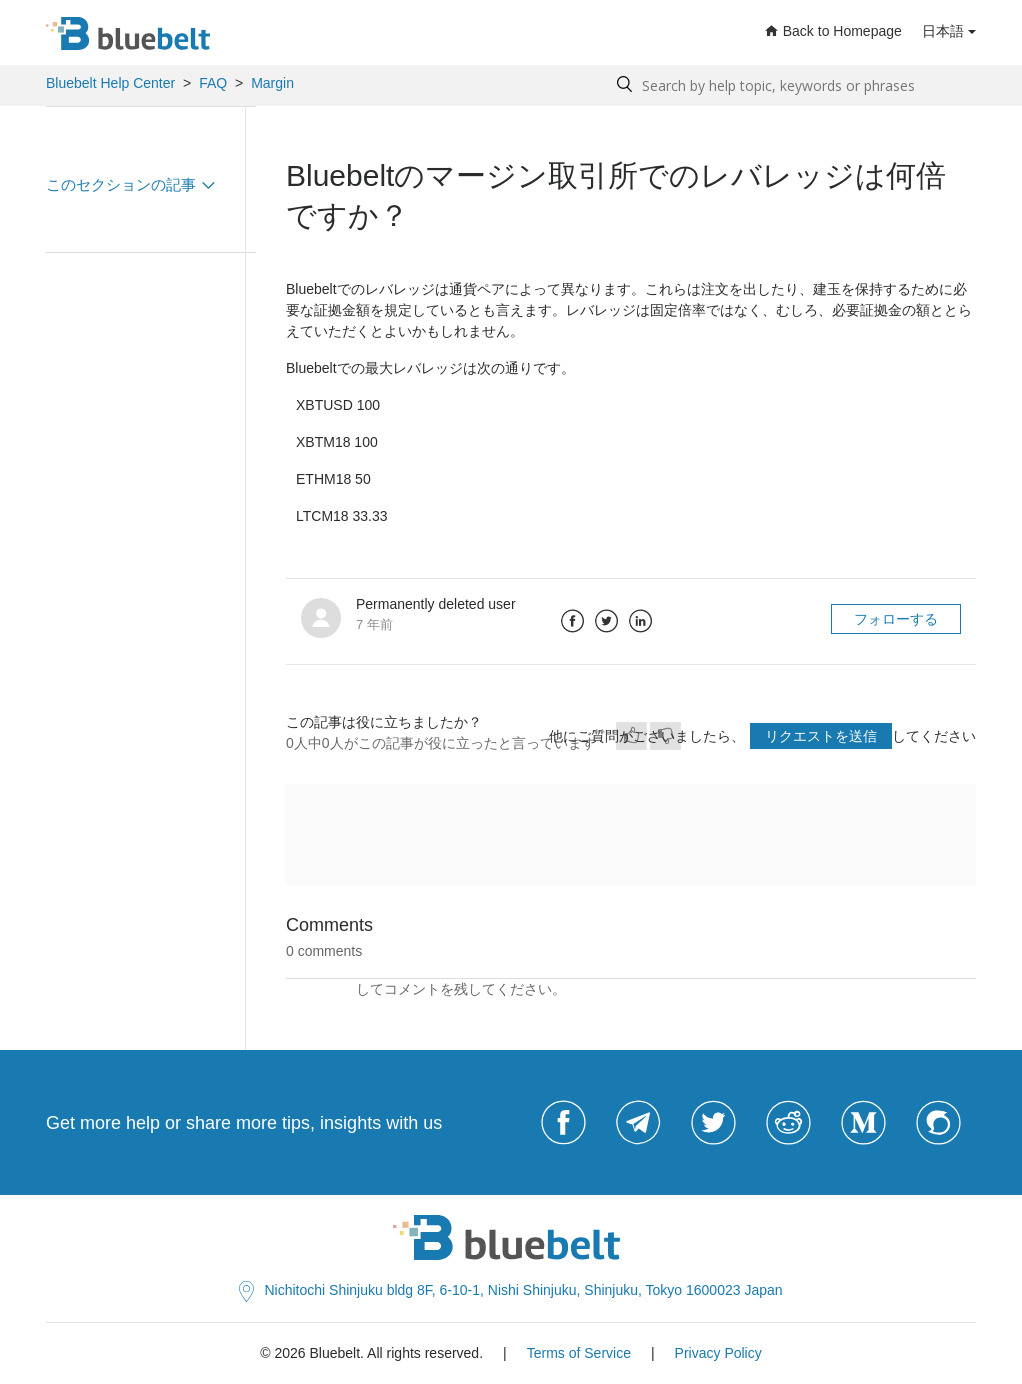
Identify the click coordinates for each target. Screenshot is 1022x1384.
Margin (272, 83)
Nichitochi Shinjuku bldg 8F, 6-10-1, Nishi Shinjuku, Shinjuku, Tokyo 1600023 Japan (510, 1290)
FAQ (213, 83)
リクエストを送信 (821, 736)
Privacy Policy (718, 1353)
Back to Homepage (833, 31)
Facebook (573, 621)
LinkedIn (641, 621)
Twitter (607, 621)
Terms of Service (579, 1353)
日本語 (943, 31)
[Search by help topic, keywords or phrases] (791, 85)
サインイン (321, 989)
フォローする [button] (896, 619)
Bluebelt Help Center (110, 83)
